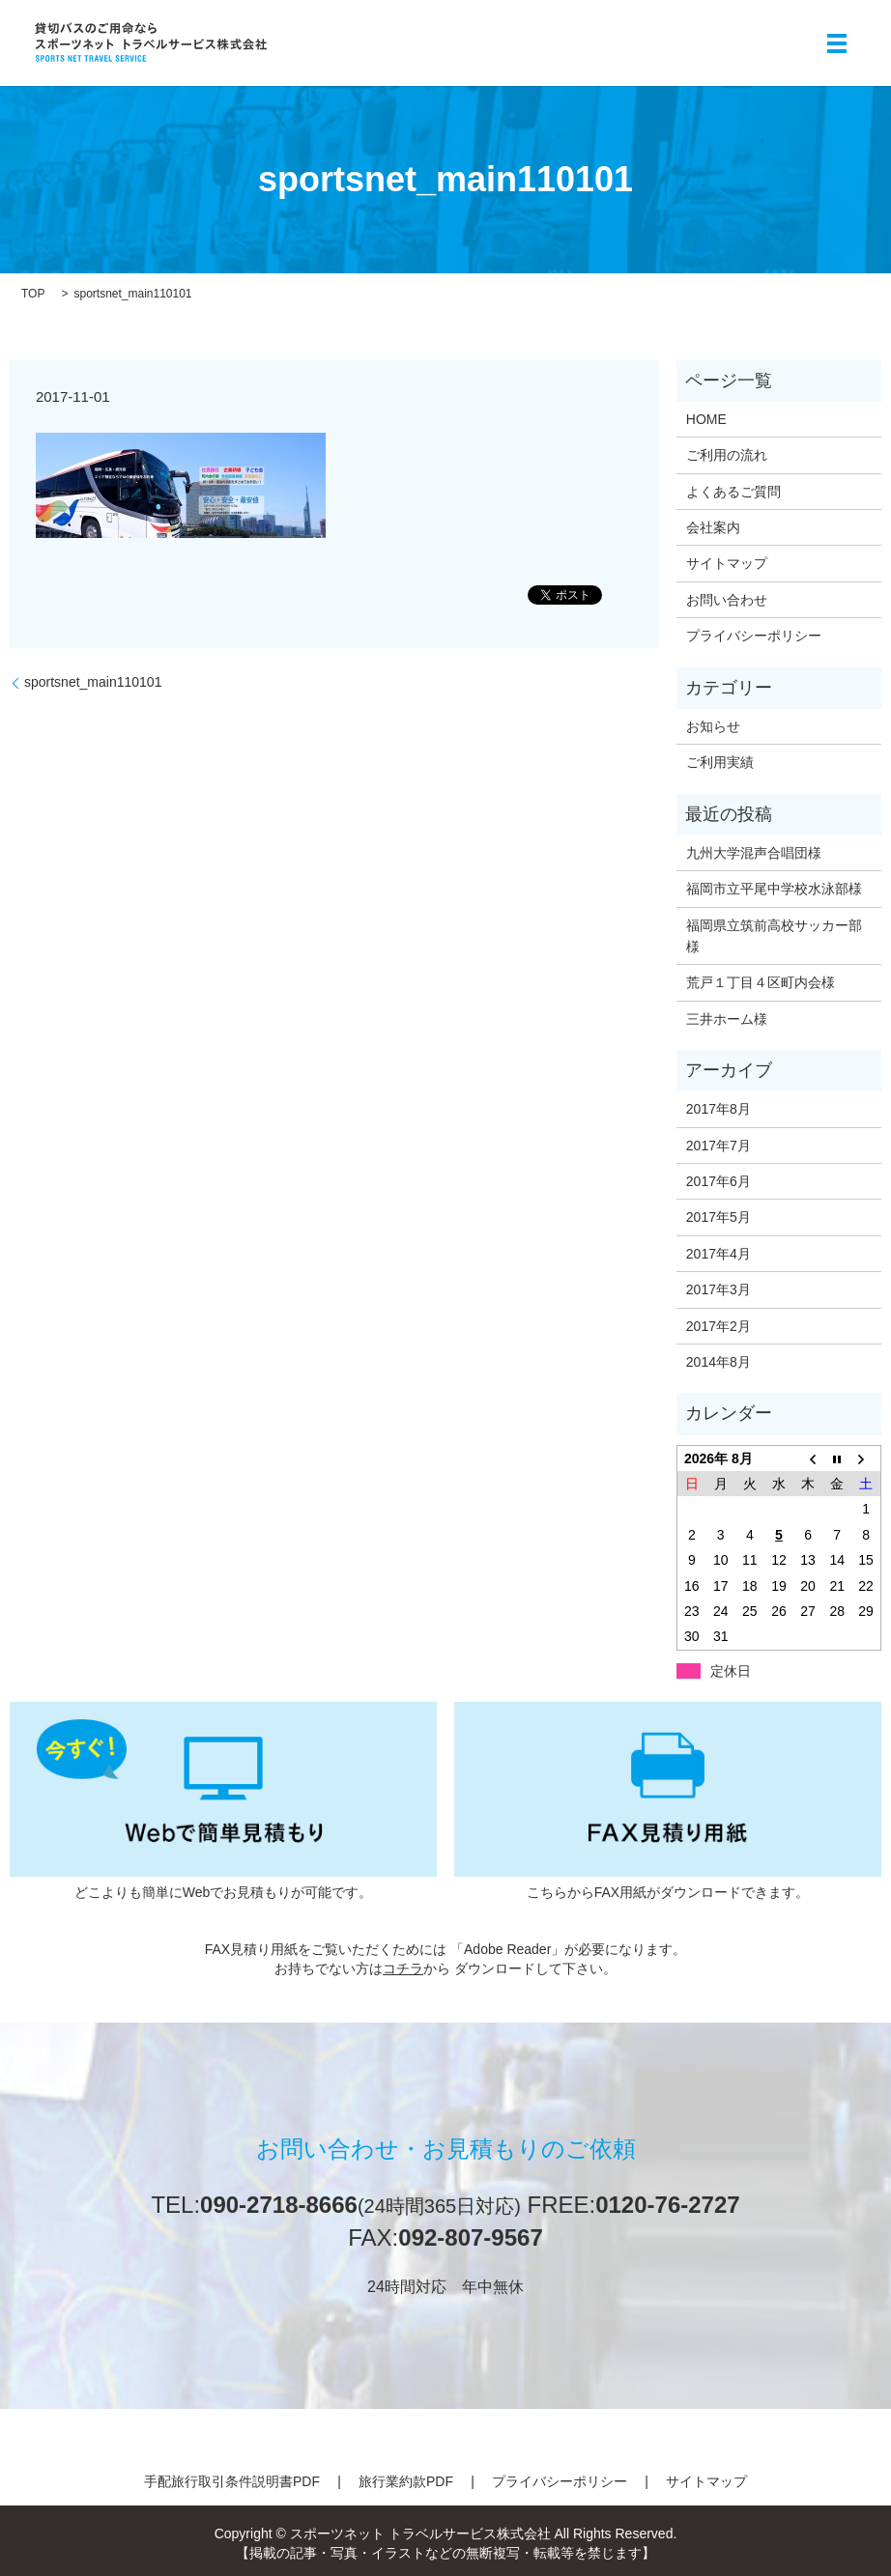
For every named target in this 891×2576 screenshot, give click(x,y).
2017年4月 (718, 1253)
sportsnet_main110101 (92, 682)
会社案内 (713, 527)
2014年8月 (718, 1362)
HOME (706, 419)
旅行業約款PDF (406, 2481)
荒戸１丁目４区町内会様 (760, 982)
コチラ (403, 1968)
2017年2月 (718, 1326)
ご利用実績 (720, 762)
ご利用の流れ (726, 455)
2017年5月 (718, 1217)
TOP (32, 293)
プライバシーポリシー (753, 635)
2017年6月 (718, 1181)
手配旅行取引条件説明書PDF (232, 2481)
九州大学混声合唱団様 (753, 853)
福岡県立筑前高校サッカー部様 (774, 936)
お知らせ (713, 726)
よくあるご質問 (733, 491)
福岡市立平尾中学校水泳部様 (774, 888)
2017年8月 (718, 1109)
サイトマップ (726, 563)
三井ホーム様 (726, 1019)
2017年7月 (718, 1145)
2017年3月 (718, 1289)
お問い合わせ (726, 600)
